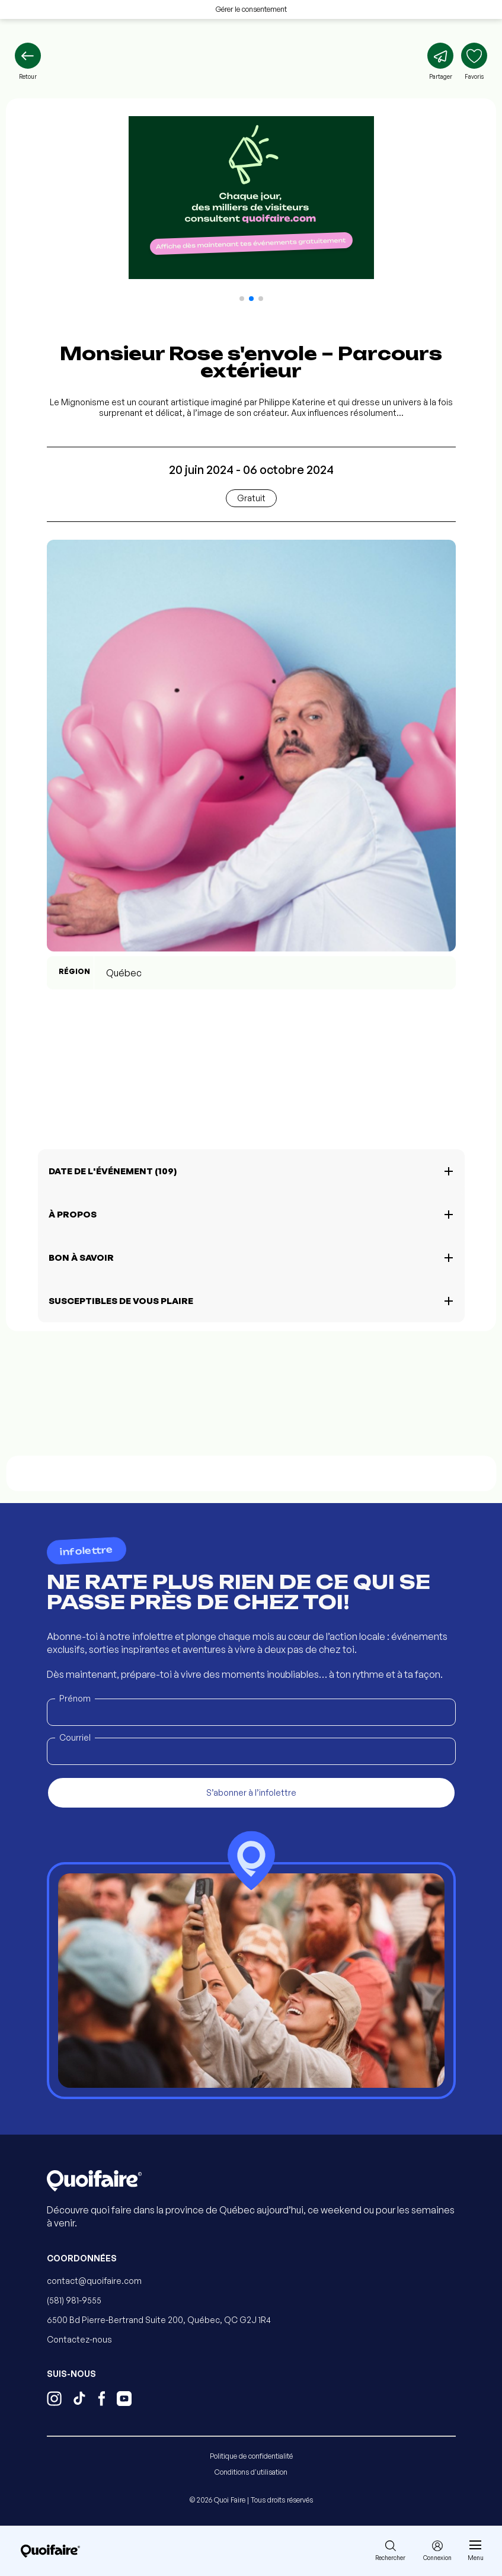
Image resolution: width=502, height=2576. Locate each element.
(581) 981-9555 (74, 2300)
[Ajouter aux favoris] (474, 62)
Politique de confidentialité (251, 2456)
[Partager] (440, 62)
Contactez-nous (79, 2339)
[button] (241, 298)
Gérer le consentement (251, 9)
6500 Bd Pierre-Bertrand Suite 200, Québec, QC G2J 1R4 (159, 2320)
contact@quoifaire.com (94, 2281)
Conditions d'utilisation (251, 2472)
